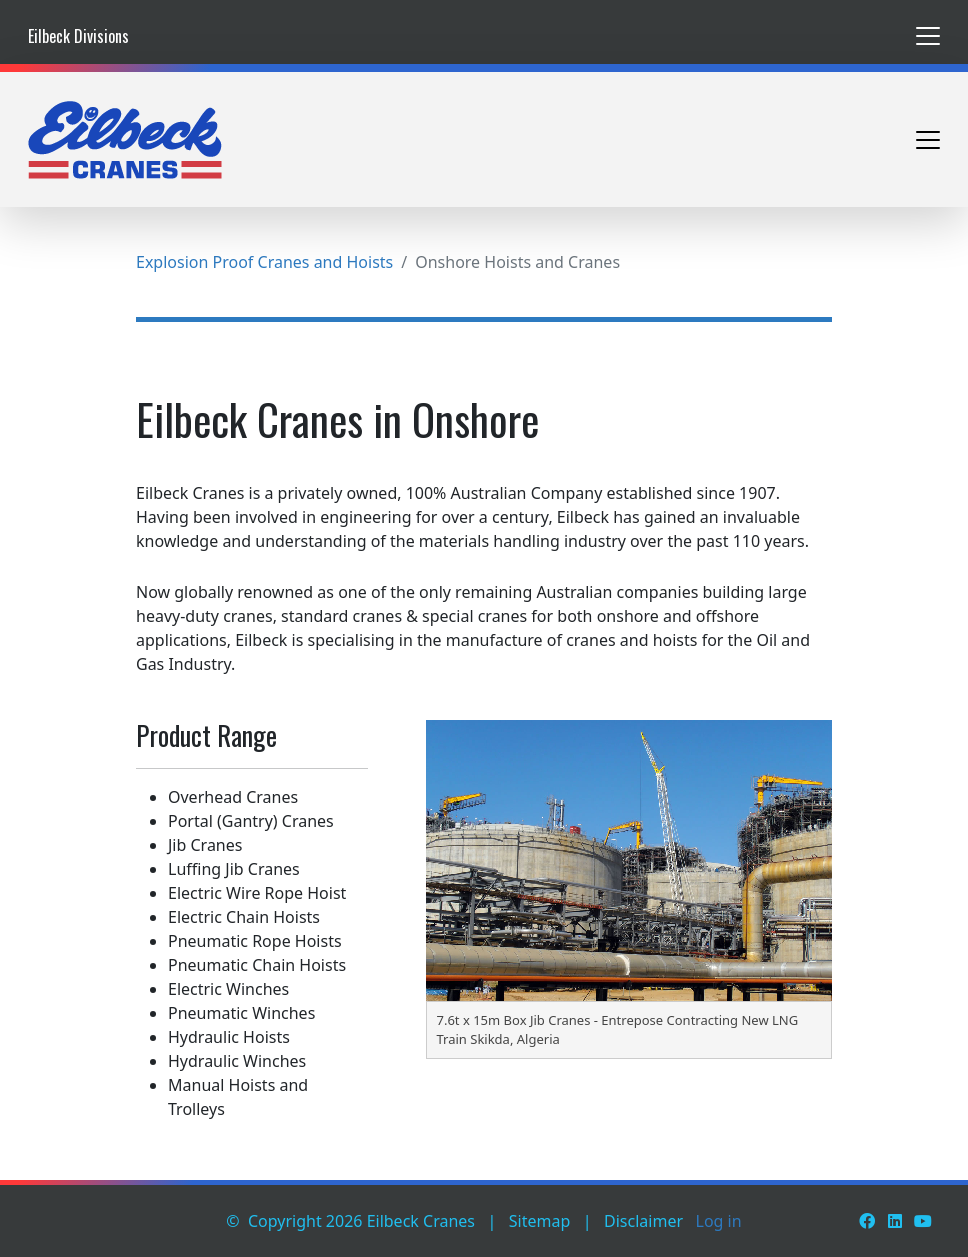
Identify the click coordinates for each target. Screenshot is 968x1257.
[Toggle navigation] (928, 36)
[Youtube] (923, 1221)
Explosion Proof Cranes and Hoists (264, 262)
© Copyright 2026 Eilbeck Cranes (350, 1221)
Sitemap (540, 1221)
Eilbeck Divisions (78, 36)
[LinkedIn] (895, 1221)
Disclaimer (643, 1221)
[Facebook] (867, 1221)
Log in (719, 1221)
